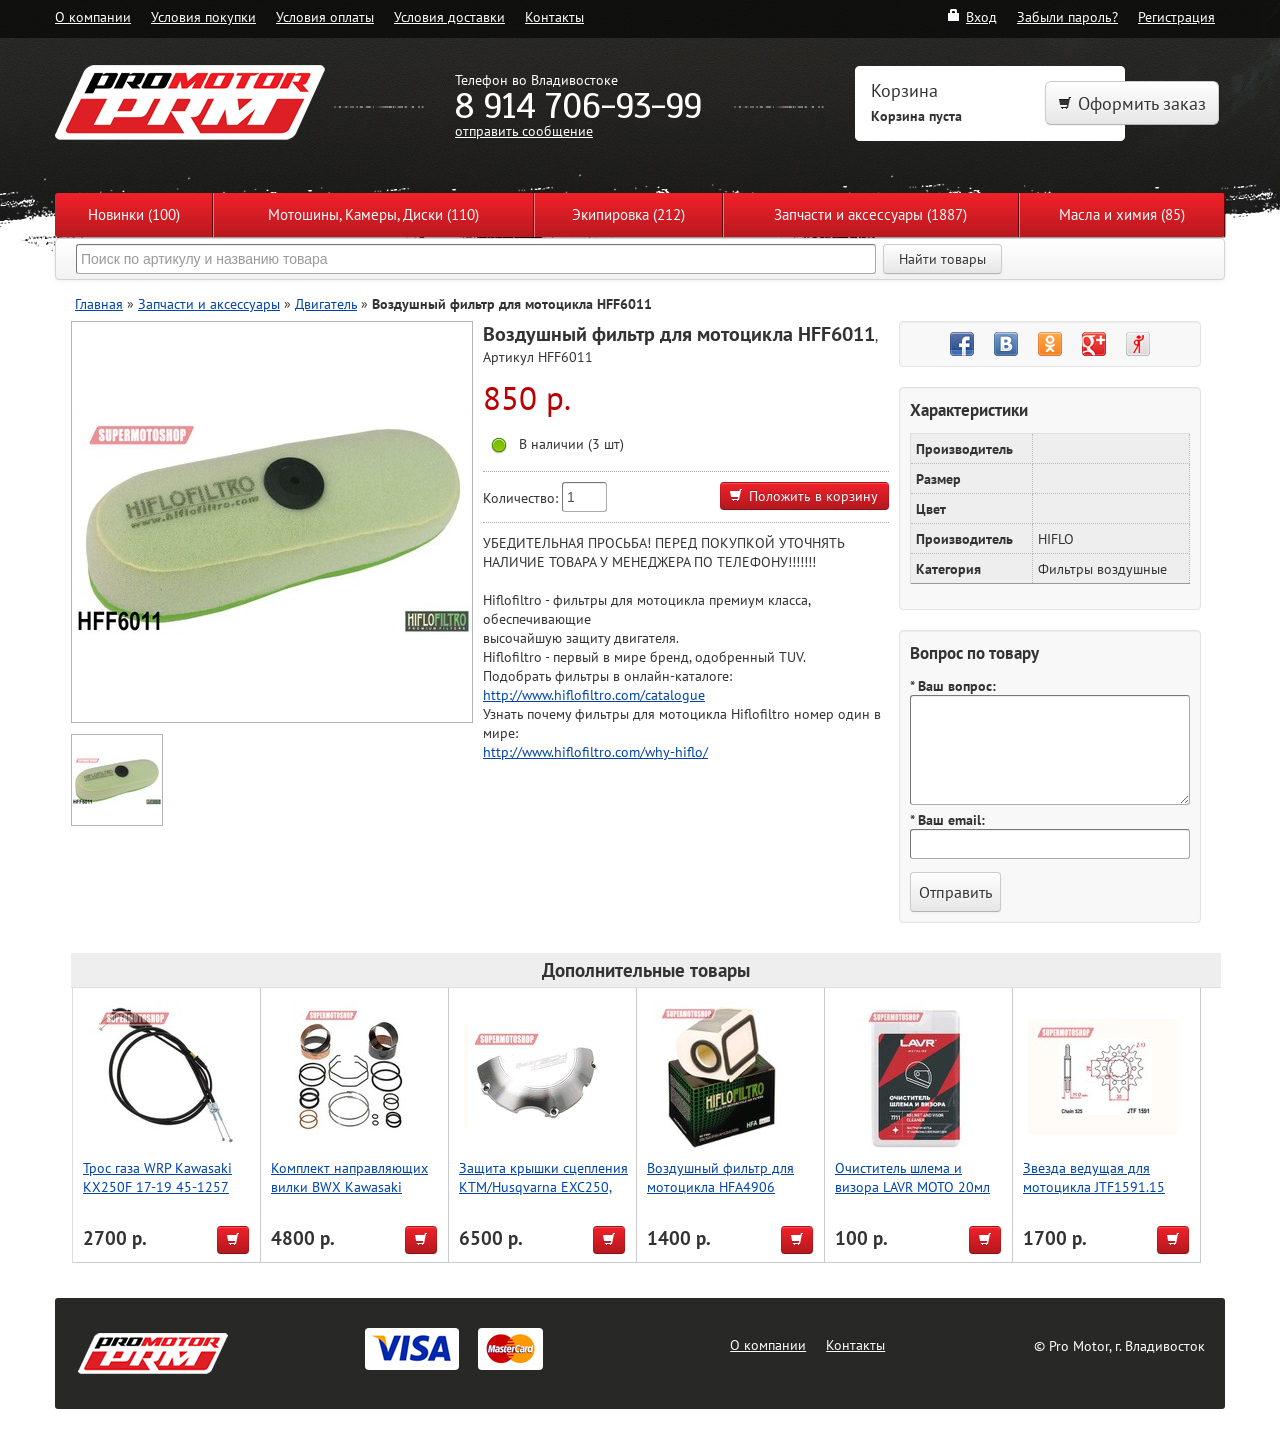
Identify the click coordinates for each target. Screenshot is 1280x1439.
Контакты (554, 16)
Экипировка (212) (628, 214)
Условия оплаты (325, 16)
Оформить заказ (1132, 103)
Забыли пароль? (1067, 16)
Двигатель (326, 303)
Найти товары (942, 259)
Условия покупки (203, 16)
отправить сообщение (524, 130)
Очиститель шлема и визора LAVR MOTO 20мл (912, 1177)
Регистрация (1176, 16)
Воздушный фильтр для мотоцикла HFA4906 (720, 1177)
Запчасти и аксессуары (209, 303)
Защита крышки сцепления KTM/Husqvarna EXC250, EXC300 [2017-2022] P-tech (543, 1196)
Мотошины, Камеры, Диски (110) (373, 214)
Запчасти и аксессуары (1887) (870, 214)
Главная (99, 303)
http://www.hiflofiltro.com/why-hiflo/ (595, 751)
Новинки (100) (134, 214)
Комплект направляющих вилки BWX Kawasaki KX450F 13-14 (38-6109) (349, 1186)
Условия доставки (449, 16)
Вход (971, 16)
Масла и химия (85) (1122, 214)
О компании (93, 16)
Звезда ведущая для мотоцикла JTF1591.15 (1094, 1177)
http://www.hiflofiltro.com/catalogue (594, 694)
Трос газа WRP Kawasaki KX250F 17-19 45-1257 (157, 1177)
